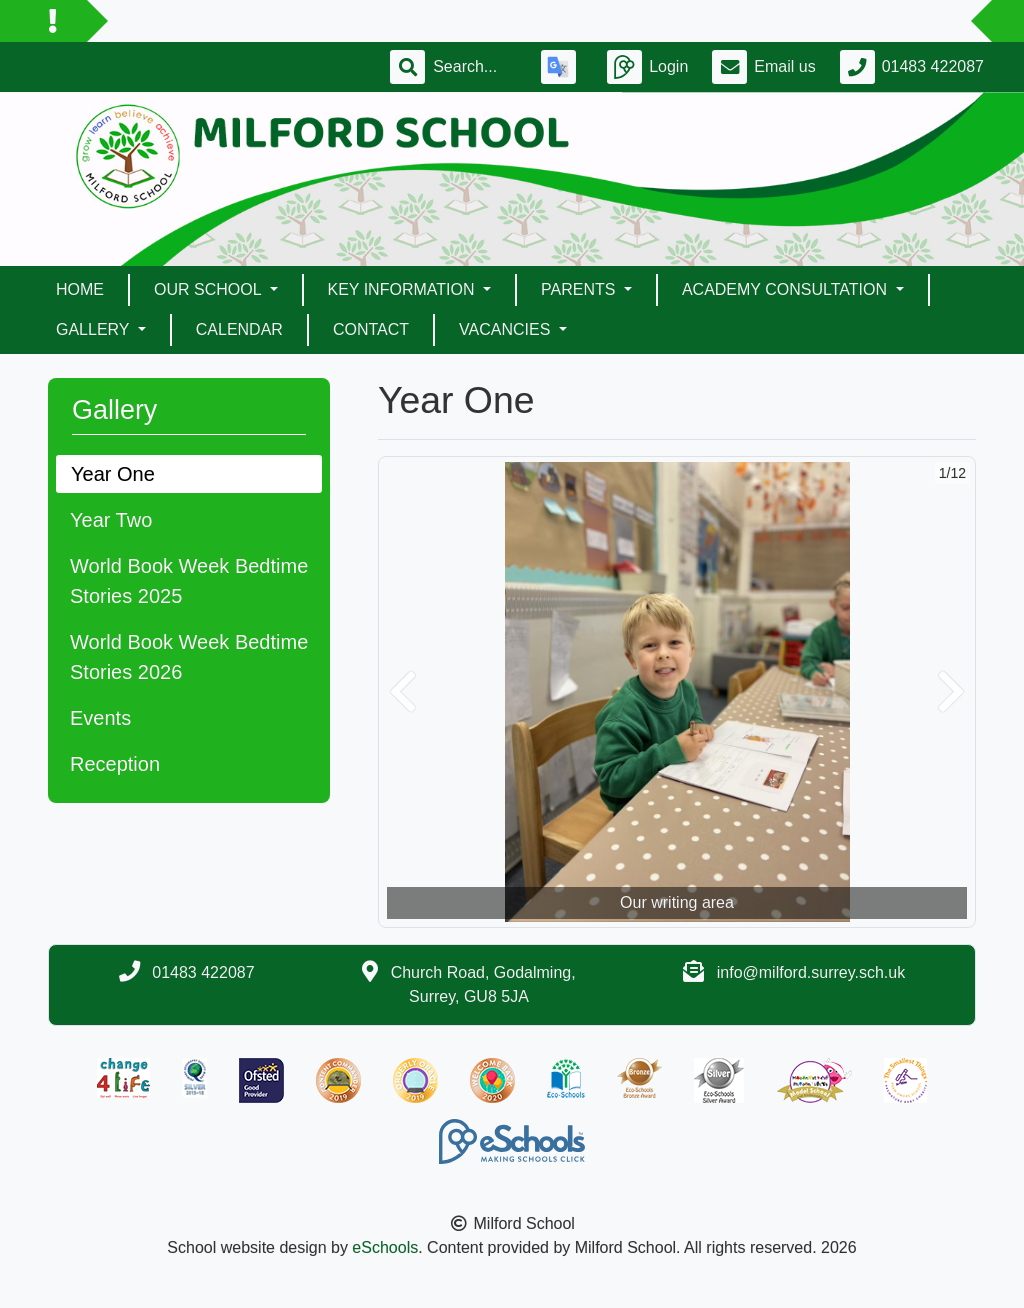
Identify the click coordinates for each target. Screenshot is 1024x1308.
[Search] (475, 67)
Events (100, 718)
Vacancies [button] (507, 329)
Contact (371, 329)
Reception (115, 764)
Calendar (239, 329)
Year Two (111, 520)
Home (80, 289)
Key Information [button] (403, 289)
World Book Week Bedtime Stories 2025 (189, 581)
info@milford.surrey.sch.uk (811, 972)
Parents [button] (580, 289)
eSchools (385, 1247)
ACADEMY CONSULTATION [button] (787, 289)
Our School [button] (209, 289)
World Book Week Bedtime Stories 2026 (189, 657)
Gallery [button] (95, 329)
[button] (403, 692)
